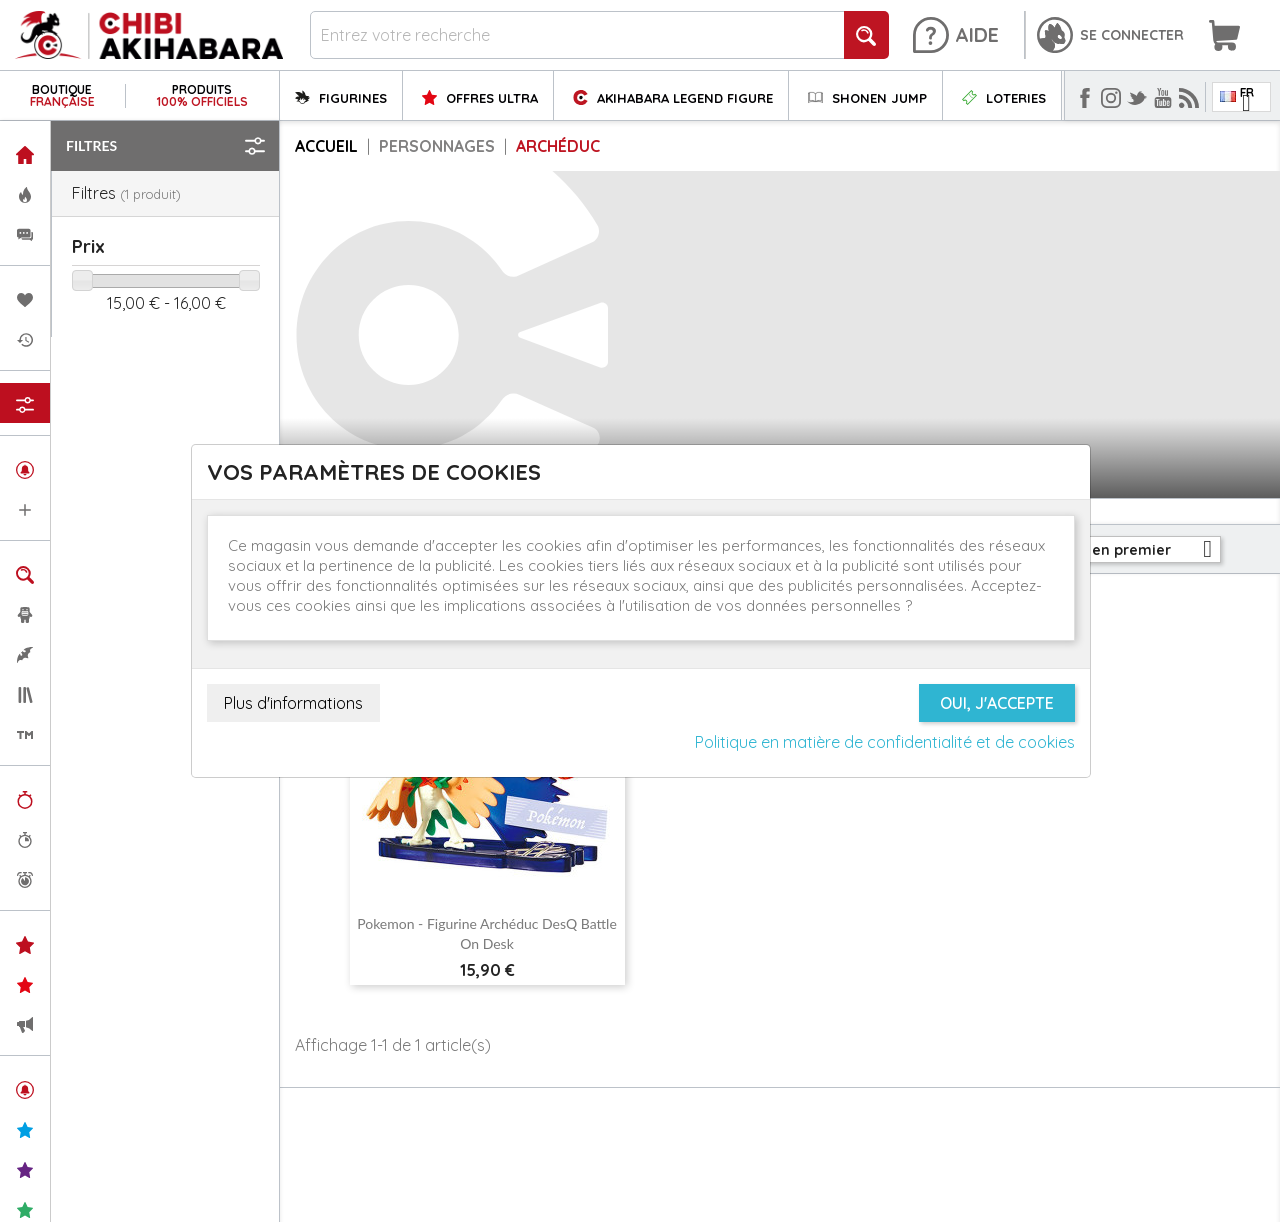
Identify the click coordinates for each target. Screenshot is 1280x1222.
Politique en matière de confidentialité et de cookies (885, 742)
